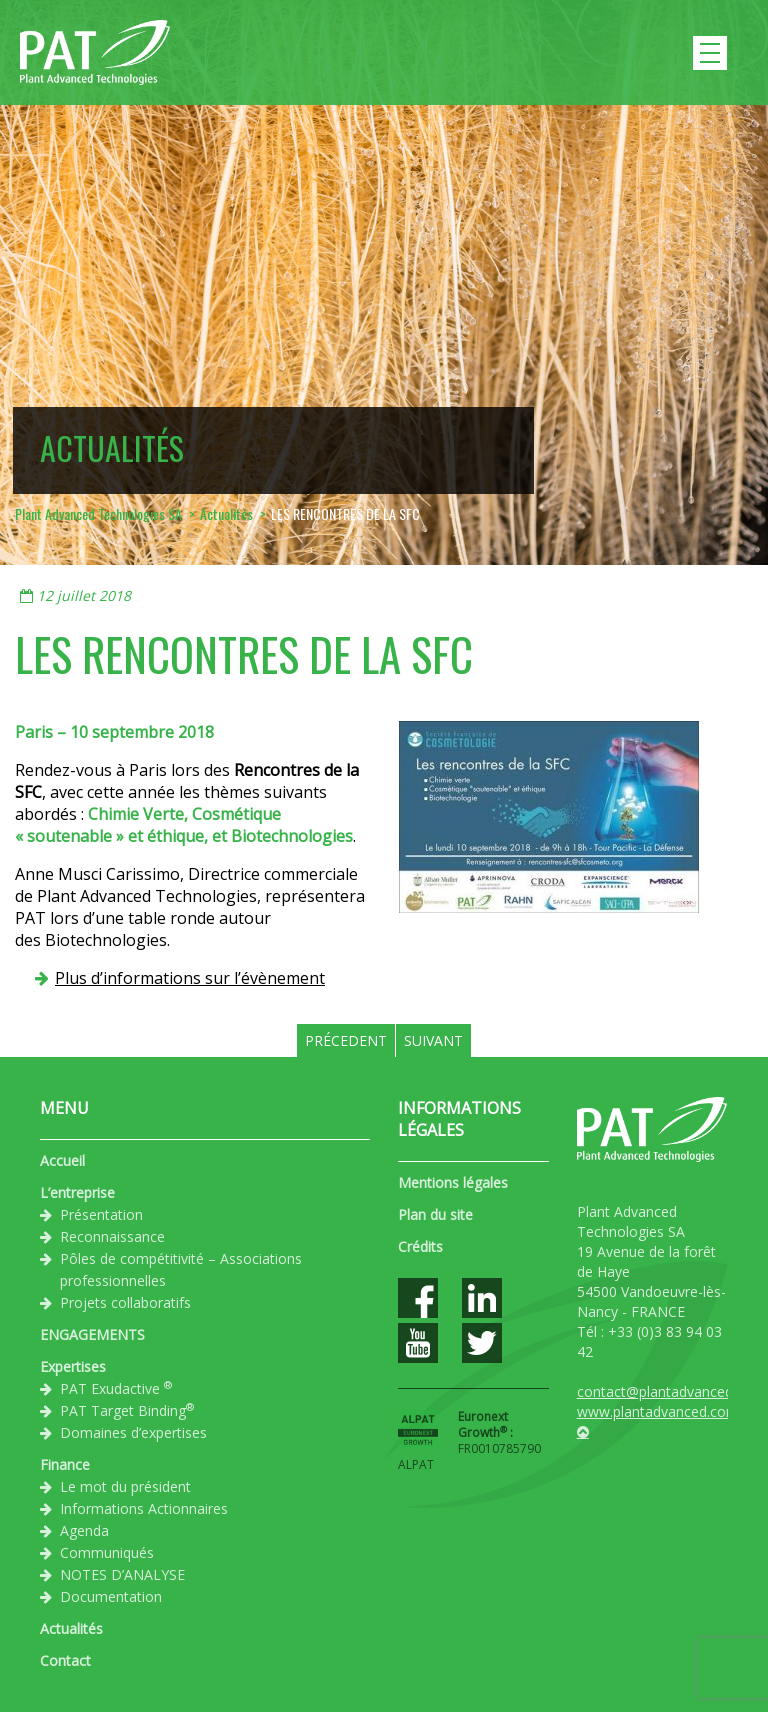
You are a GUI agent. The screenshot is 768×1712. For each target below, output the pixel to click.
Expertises (73, 1366)
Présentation (101, 1214)
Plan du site (435, 1214)
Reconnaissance (112, 1236)
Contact (65, 1660)
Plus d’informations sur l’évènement (190, 978)
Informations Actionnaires (144, 1508)
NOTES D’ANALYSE (122, 1574)
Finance (65, 1464)
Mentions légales (453, 1182)
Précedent (346, 1040)
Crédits (420, 1246)
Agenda (84, 1530)
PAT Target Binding (127, 1410)
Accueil (62, 1160)
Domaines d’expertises (133, 1432)
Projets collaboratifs (125, 1302)
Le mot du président (125, 1486)
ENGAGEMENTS (92, 1334)
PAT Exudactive (116, 1388)
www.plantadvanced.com (658, 1411)
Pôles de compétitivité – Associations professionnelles (181, 1269)
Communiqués (107, 1552)
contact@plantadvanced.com (671, 1391)
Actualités (71, 1628)
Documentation (111, 1596)
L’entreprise (77, 1192)
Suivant (433, 1040)
